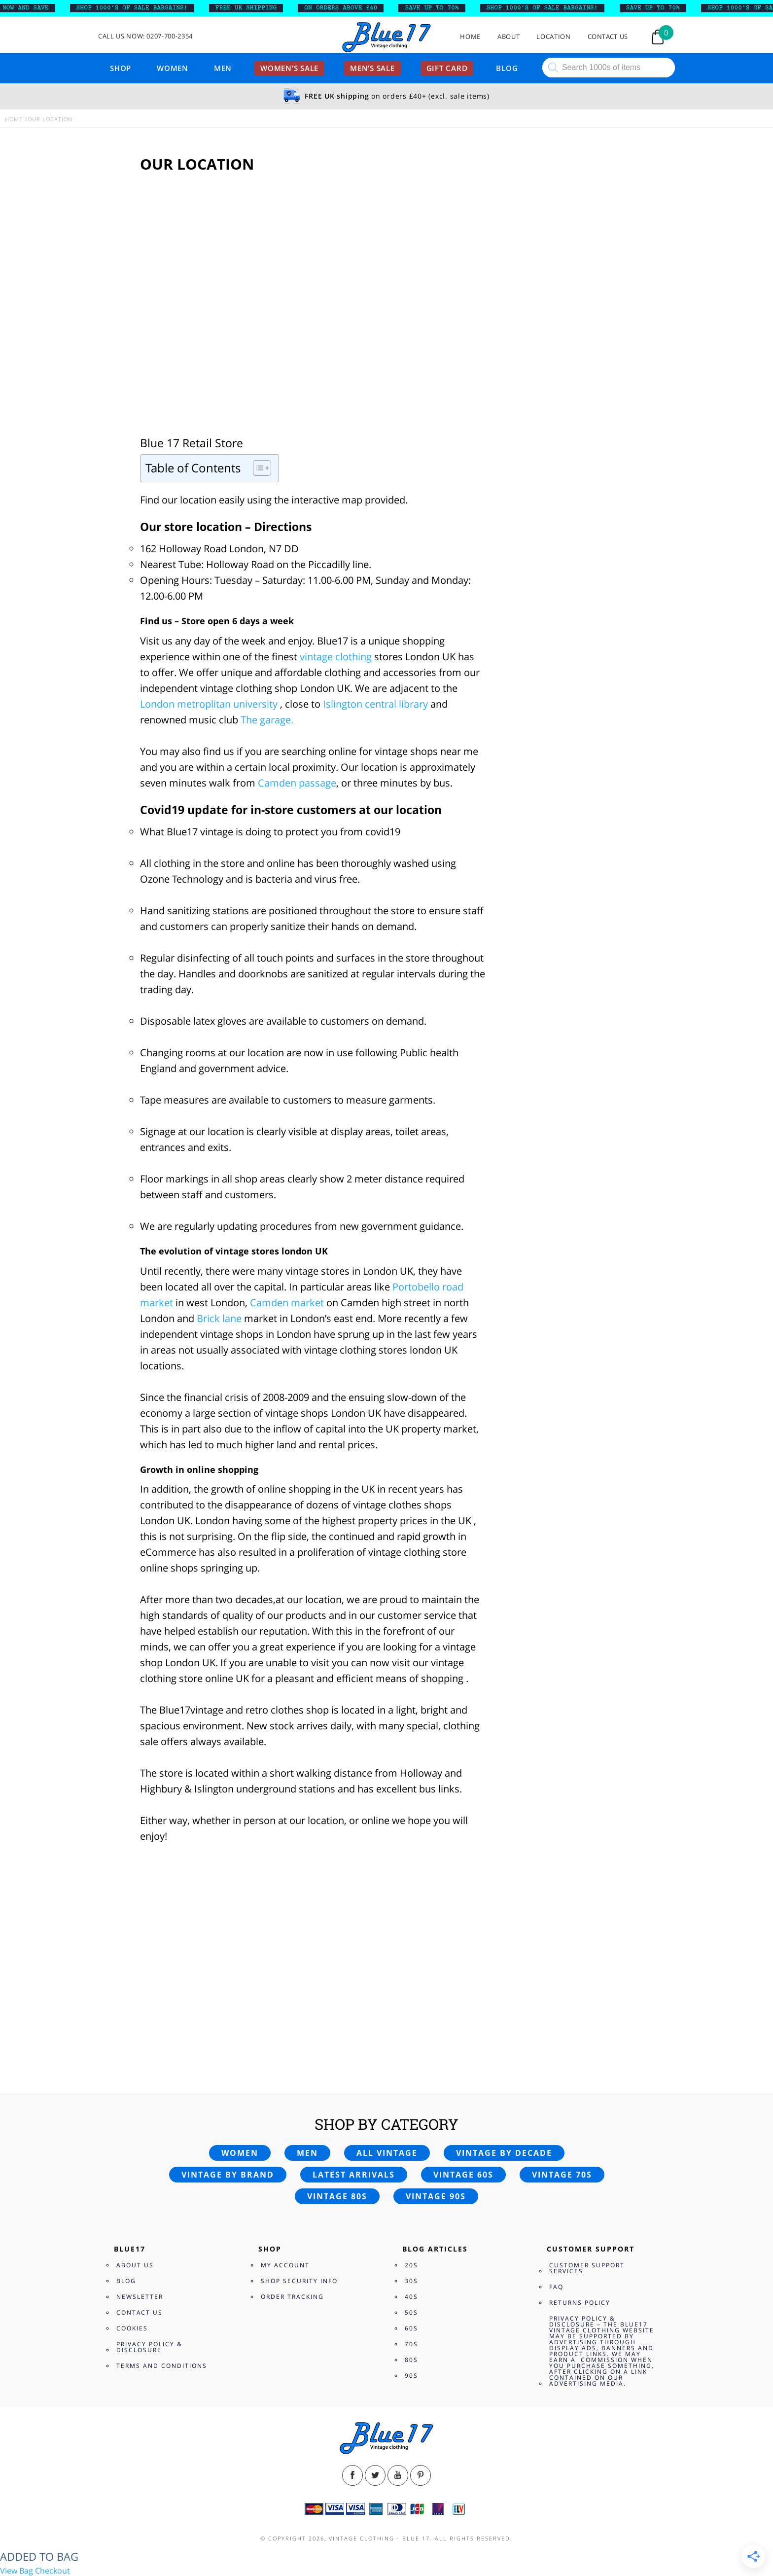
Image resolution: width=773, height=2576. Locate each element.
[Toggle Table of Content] (257, 468)
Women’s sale (289, 68)
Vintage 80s (337, 2196)
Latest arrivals (354, 2174)
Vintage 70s (562, 2174)
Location (553, 37)
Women (172, 68)
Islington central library (375, 704)
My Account (285, 2265)
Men (223, 68)
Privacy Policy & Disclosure (149, 2347)
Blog (507, 68)
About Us (135, 2265)
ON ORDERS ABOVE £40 (348, 7)
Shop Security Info (299, 2281)
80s (411, 2360)
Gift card (447, 68)
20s (411, 2265)
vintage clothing (334, 656)
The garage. (267, 719)
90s (411, 2375)
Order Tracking (292, 2296)
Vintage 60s (463, 2174)
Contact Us (608, 37)
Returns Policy (579, 2302)
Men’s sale (372, 68)
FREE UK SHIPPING (253, 7)
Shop (120, 68)
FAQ (556, 2287)
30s (411, 2281)
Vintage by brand (227, 2174)
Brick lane (220, 1318)
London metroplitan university (209, 704)
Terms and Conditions (161, 2365)
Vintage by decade (504, 2152)
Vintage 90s (436, 2196)
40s (411, 2296)
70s (411, 2344)
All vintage (387, 2152)
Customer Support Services (587, 2268)
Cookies (132, 2328)
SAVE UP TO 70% (439, 7)
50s (411, 2312)
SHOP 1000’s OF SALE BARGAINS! (139, 7)
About (508, 37)
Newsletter (139, 2296)
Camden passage (297, 782)
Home (470, 37)
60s (411, 2328)
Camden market (287, 1302)
